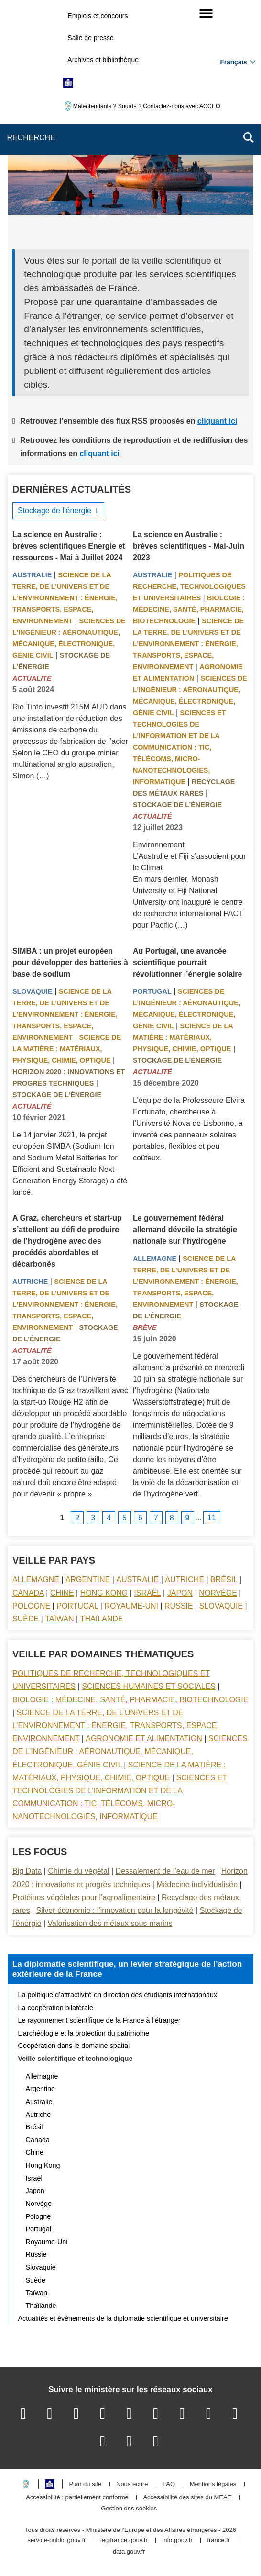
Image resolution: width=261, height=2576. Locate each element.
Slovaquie (32, 991)
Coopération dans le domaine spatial (74, 2045)
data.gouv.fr (129, 2551)
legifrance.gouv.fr (124, 2540)
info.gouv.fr (177, 2540)
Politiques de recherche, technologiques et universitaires (189, 586)
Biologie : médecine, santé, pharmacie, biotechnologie (189, 609)
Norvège (218, 1593)
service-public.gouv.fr (56, 2540)
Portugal (152, 991)
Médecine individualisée (197, 1884)
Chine (62, 1593)
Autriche (30, 1281)
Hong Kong (104, 1593)
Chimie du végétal (78, 1871)
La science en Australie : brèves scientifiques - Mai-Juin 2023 (188, 546)
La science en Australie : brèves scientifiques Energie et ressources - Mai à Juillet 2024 (68, 546)
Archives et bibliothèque (103, 60)
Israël (147, 1593)
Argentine (87, 1579)
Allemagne (154, 1258)
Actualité (32, 678)
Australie (32, 575)
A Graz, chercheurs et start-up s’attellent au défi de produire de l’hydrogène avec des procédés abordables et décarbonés (67, 1241)
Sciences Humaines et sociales (149, 1686)
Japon (180, 1593)
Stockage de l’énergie (54, 510)
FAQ (169, 2484)
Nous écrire (132, 2484)
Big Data (27, 1871)
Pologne (31, 1606)
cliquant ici (217, 421)
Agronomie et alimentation (144, 1738)
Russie (178, 1606)
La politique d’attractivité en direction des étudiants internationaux (118, 1995)
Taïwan (59, 1619)
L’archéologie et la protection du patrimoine (83, 2033)
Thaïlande (101, 1619)
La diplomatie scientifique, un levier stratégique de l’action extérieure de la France (127, 1969)
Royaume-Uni (131, 1606)
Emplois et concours (97, 16)
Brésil (223, 1579)
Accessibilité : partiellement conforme (77, 2497)
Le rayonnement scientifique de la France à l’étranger (99, 2020)
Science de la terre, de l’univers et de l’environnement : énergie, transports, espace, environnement (65, 598)
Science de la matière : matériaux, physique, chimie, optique (66, 1049)
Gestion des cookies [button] (129, 2508)
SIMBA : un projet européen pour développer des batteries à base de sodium (70, 962)
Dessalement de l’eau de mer (165, 1871)
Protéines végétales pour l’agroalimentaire (84, 1897)
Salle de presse (90, 38)
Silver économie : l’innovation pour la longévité (115, 1910)
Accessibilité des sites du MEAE (187, 2497)
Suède (25, 1619)
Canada (28, 1593)
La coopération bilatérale (56, 2008)
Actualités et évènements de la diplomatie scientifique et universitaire (123, 2318)
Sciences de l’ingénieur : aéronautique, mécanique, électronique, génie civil (130, 1751)
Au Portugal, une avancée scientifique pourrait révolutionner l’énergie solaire (187, 962)
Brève (145, 1327)
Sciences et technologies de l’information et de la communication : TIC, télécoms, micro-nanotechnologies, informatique (179, 747)
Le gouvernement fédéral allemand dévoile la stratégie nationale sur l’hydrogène (185, 1229)
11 (211, 1518)
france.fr (218, 2540)
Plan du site (85, 2484)
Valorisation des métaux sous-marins (110, 1923)
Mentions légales (213, 2484)
